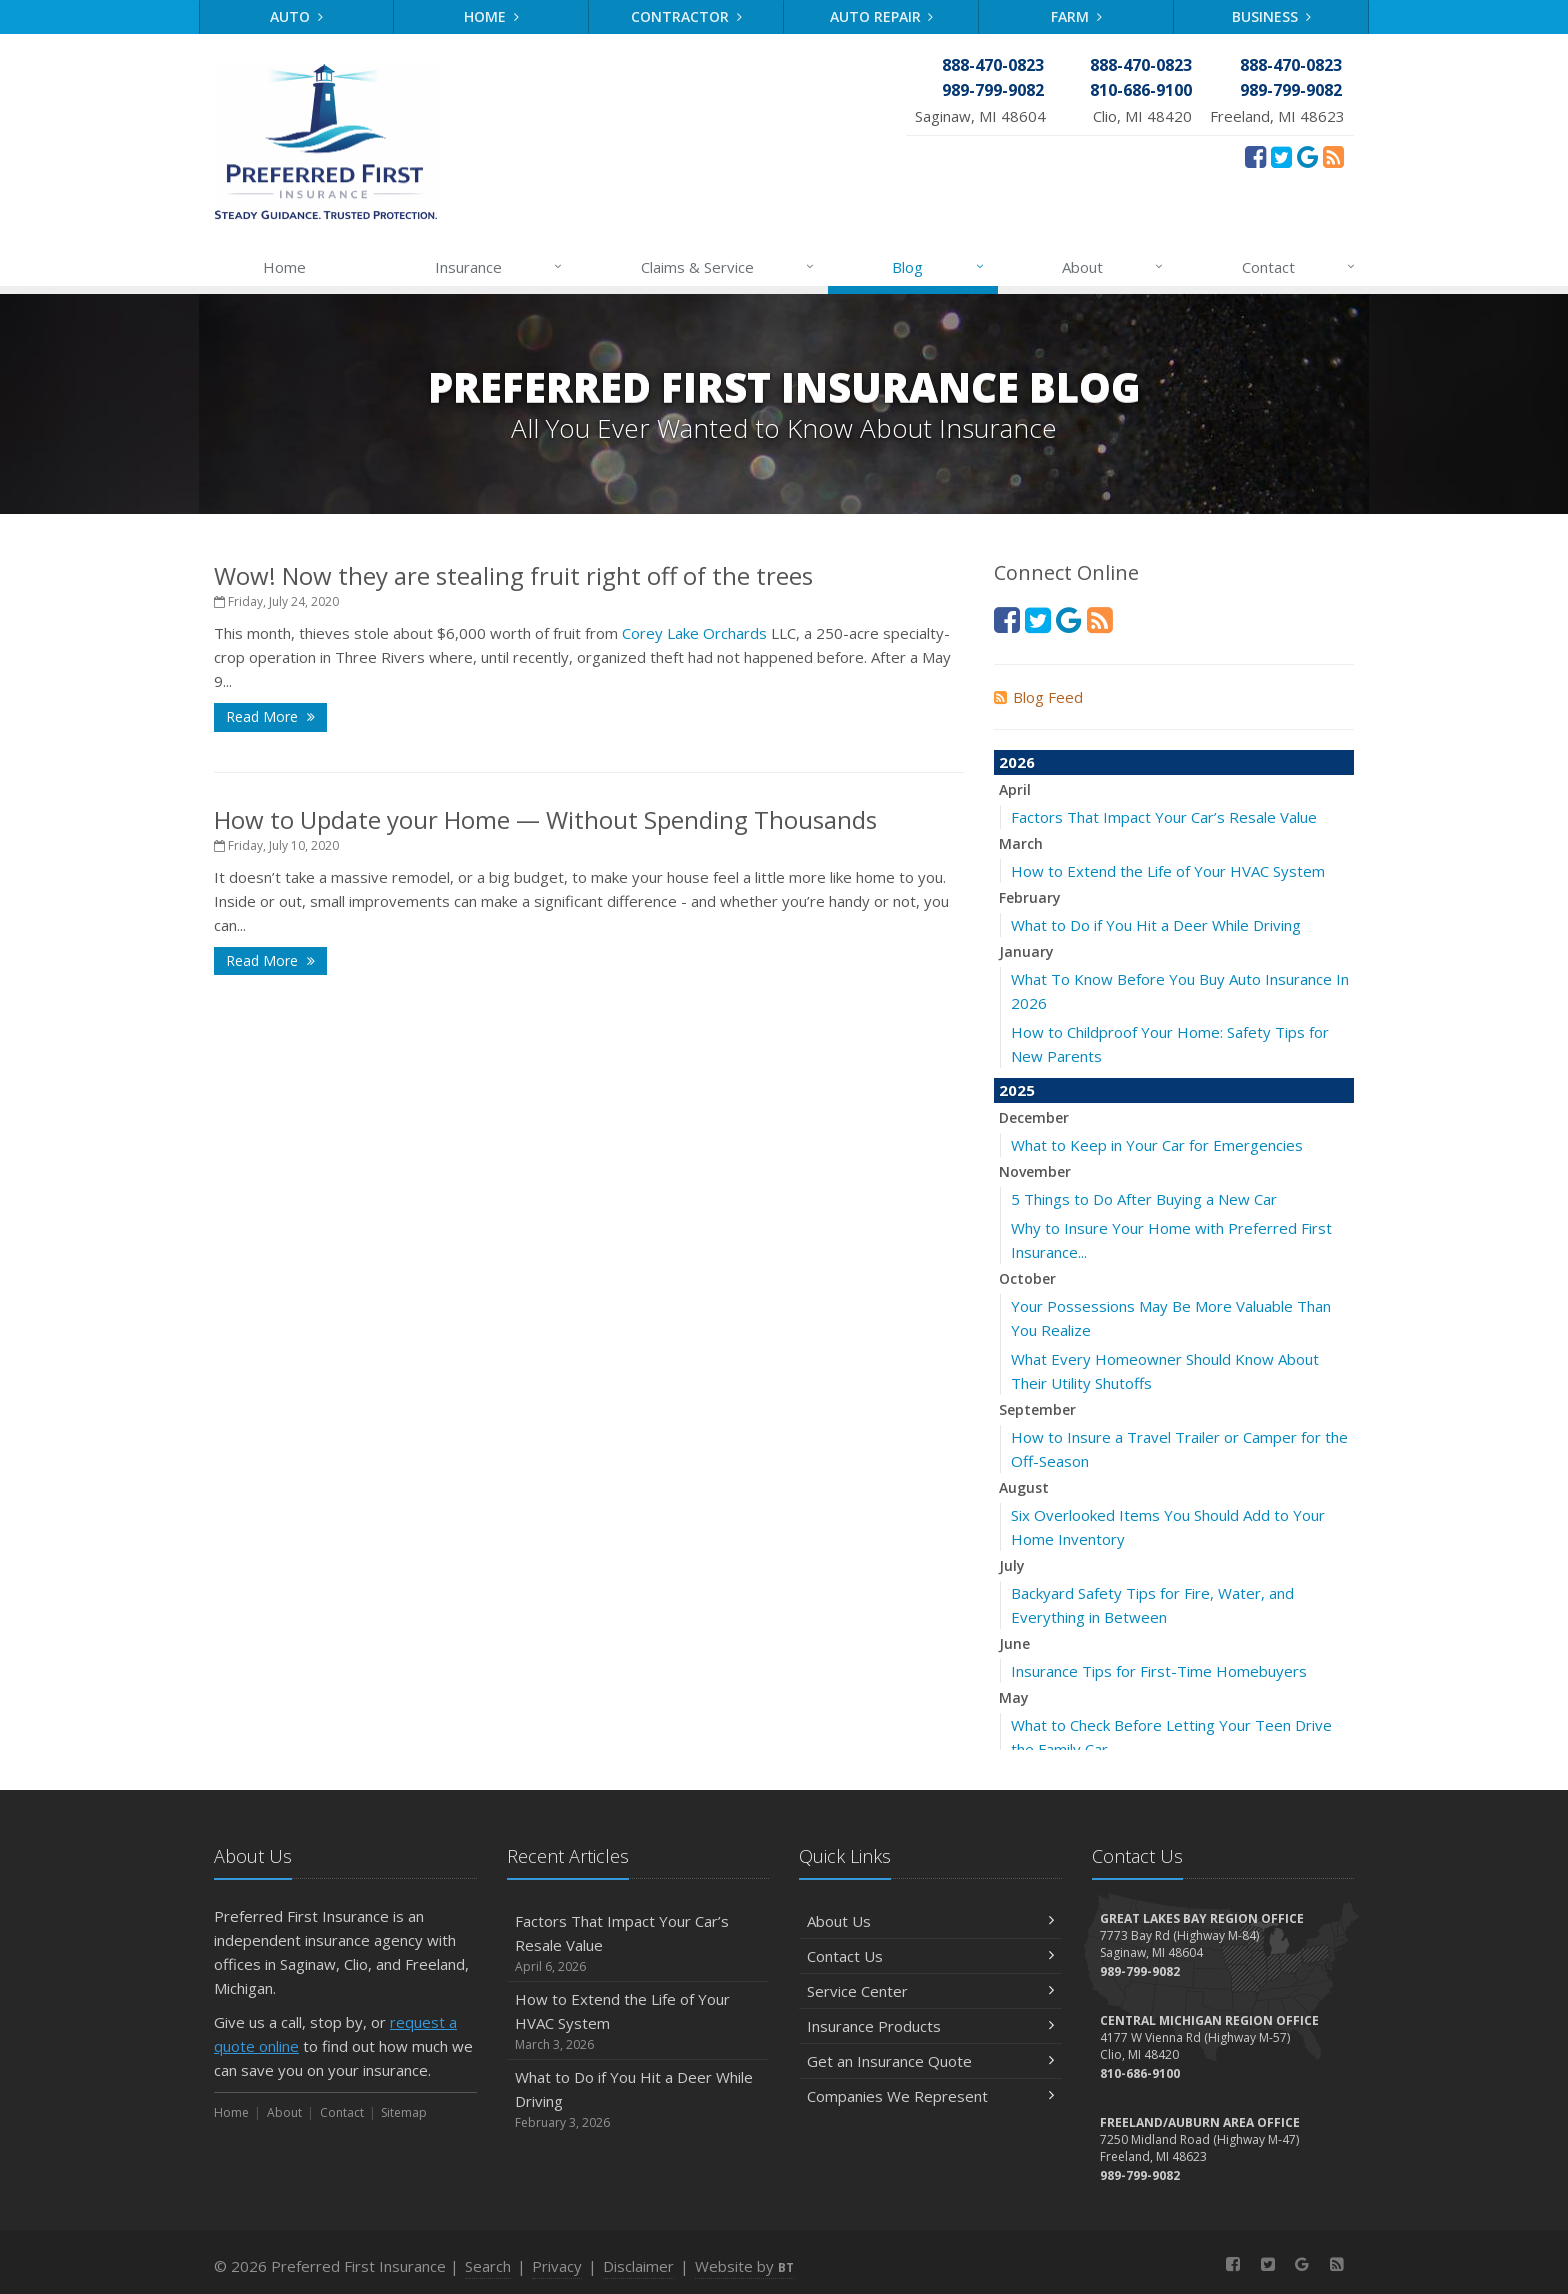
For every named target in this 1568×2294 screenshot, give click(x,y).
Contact (1299, 267)
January (1026, 951)
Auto (296, 16)
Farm (1076, 16)
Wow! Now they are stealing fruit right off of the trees (513, 575)
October (1027, 1278)
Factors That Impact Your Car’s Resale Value (1164, 817)
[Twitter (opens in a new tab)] (1281, 156)
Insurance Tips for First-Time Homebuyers (1159, 1671)
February (1030, 897)
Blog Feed (1038, 697)
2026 (1017, 762)
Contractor (686, 16)
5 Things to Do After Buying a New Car (1144, 1199)
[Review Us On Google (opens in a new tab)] (1307, 156)
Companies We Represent (930, 2096)
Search (488, 2266)
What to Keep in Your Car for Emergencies (1157, 1145)
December (1034, 1117)
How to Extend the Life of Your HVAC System (1168, 871)
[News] (1333, 156)
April (1015, 789)
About (1113, 267)
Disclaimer (638, 2266)
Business (1271, 16)
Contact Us (930, 1956)
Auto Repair (882, 16)
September (1037, 1409)
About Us (930, 1921)
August (1024, 1487)
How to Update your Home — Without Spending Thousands (545, 819)
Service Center (930, 1991)
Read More (270, 716)
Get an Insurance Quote (930, 2061)
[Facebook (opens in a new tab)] (1255, 156)
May (1014, 1697)
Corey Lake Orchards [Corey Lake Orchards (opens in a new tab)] (694, 633)
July (1012, 1565)
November (1035, 1171)
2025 (1017, 1090)
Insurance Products (930, 2026)
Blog (938, 267)
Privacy (557, 2266)
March (1021, 843)
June (1014, 1643)
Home (491, 16)
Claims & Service (728, 267)
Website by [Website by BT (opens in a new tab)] (744, 2266)
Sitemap (404, 2112)
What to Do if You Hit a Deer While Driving (1156, 925)
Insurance (499, 267)
